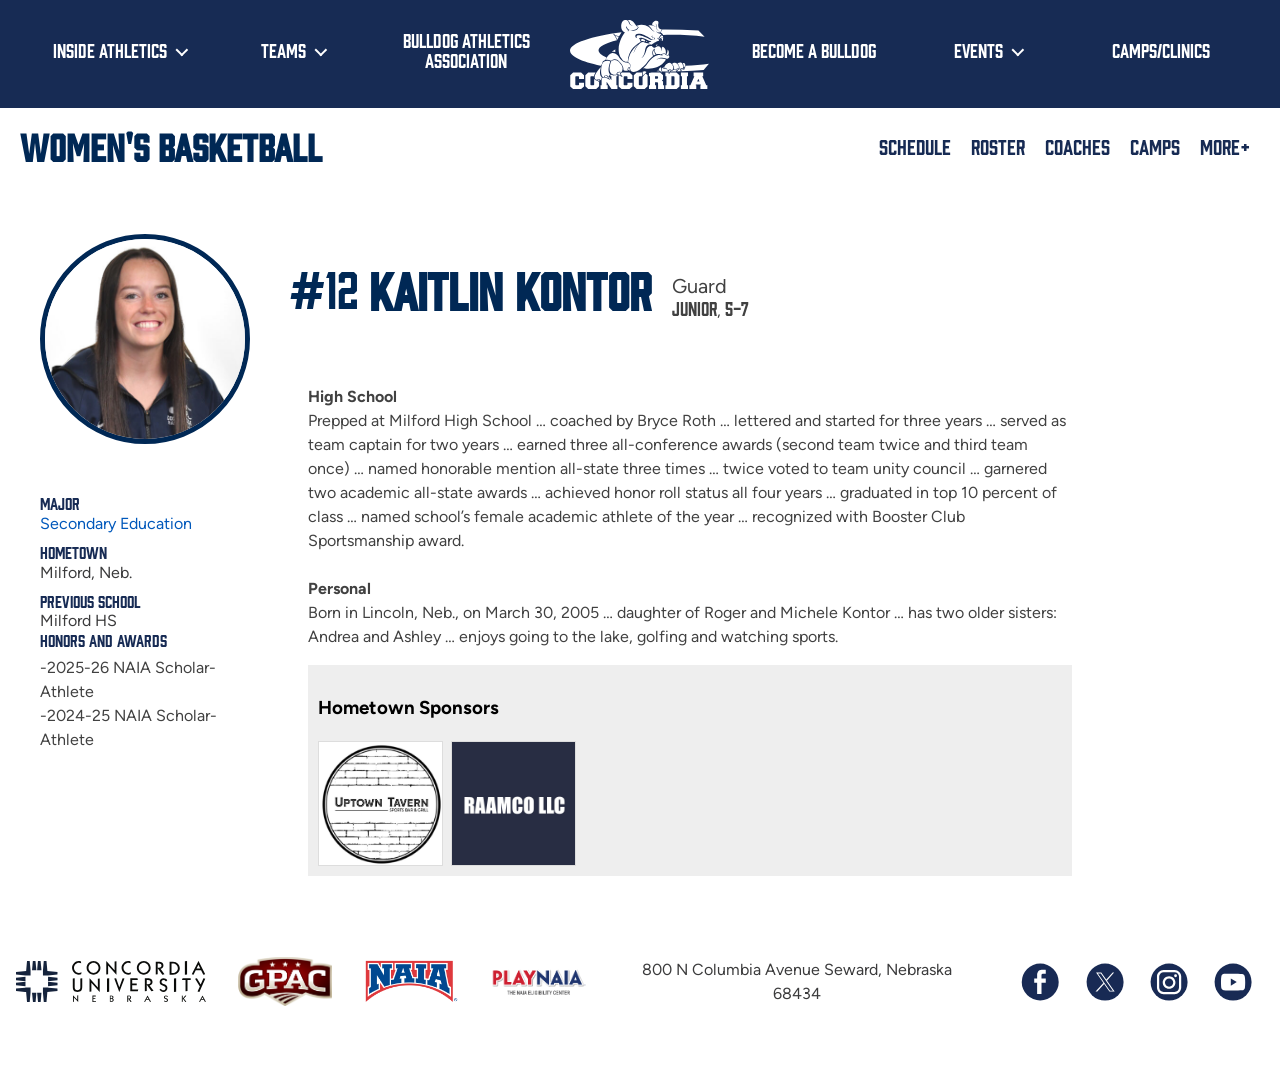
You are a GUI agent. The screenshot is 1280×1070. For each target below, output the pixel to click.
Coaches (1077, 146)
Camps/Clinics (1161, 50)
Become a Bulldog (814, 50)
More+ (1225, 146)
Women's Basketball (171, 146)
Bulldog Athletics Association (466, 50)
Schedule (915, 146)
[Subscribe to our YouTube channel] (1232, 982)
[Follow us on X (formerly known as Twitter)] (1104, 982)
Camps (1155, 146)
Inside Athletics (110, 50)
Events (978, 50)
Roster (998, 146)
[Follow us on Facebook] (1040, 982)
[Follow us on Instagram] (1168, 982)
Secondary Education (116, 523)
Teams (283, 50)
